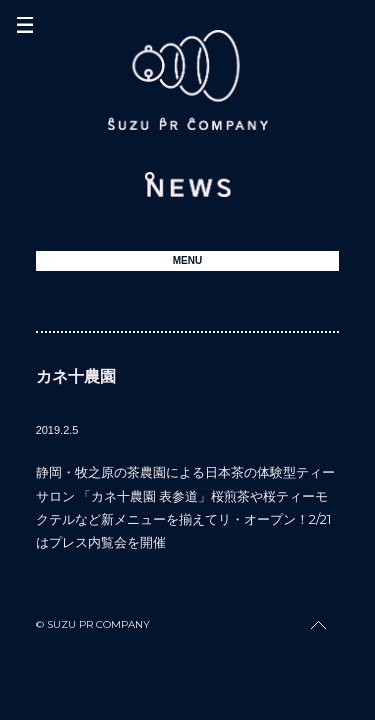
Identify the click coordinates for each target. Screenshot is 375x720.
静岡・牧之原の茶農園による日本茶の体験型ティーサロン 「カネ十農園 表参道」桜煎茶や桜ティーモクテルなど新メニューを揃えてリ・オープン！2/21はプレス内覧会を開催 (185, 507)
